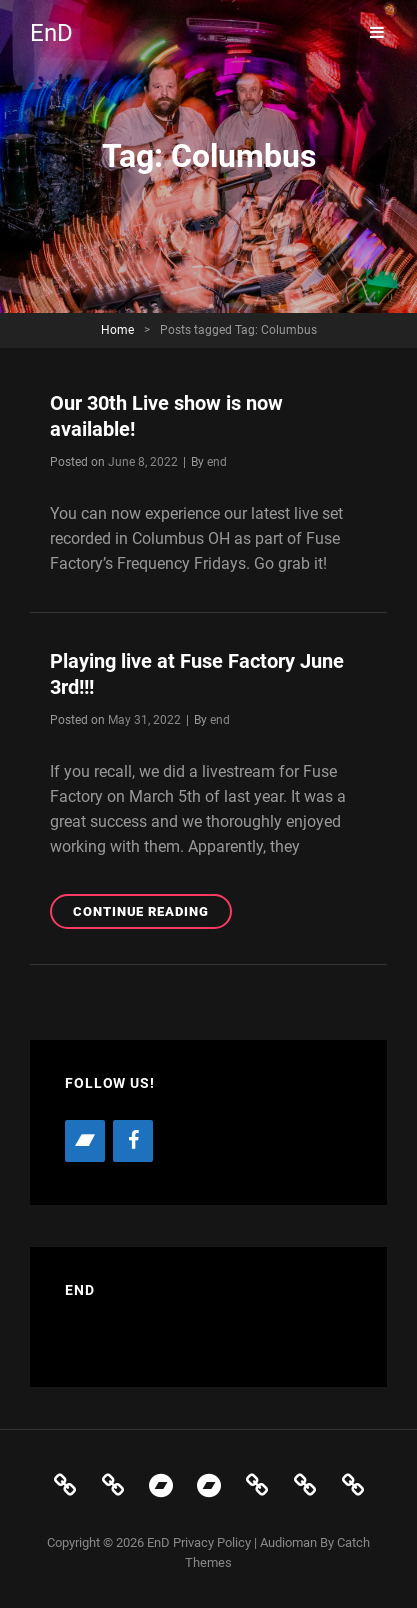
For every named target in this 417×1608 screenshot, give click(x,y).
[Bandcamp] (85, 1141)
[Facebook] (133, 1141)
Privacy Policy (212, 1542)
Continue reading (152, 914)
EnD (51, 33)
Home (117, 330)
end (217, 462)
